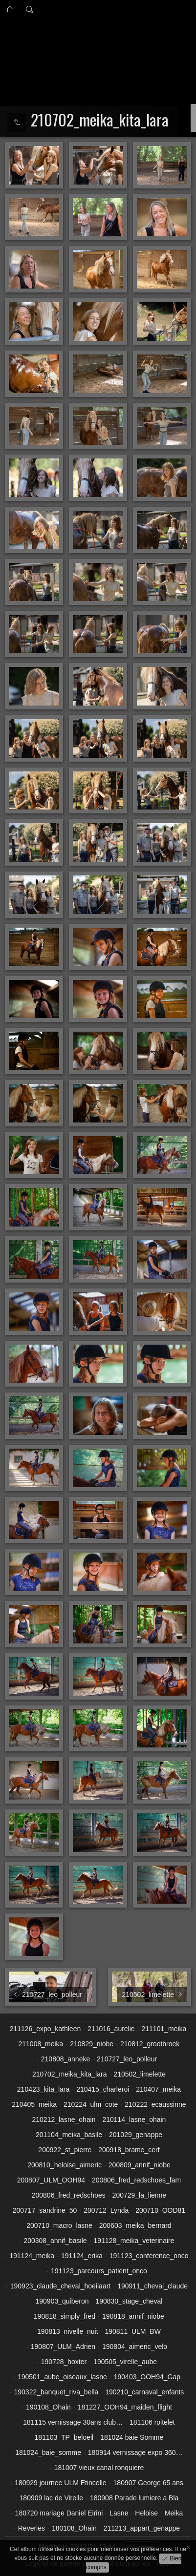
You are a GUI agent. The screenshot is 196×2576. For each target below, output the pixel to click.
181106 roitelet (152, 2422)
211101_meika (164, 2029)
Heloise (146, 2513)
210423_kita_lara (43, 2089)
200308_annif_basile (55, 2240)
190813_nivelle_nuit (67, 2331)
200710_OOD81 (160, 2210)
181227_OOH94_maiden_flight (125, 2407)
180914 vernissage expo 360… (135, 2452)
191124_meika (31, 2256)
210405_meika (34, 2104)
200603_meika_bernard (135, 2225)
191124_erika (82, 2256)
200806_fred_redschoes (69, 2195)
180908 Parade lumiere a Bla (134, 2498)
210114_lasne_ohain (134, 2119)
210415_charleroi (102, 2089)
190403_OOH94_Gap (147, 2377)
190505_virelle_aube (125, 2362)
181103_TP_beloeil (64, 2437)
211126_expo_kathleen (45, 2029)
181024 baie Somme (131, 2437)
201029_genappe (135, 2135)
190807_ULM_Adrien (63, 2346)
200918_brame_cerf (128, 2150)
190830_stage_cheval (128, 2301)
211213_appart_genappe (142, 2528)
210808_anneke (65, 2059)
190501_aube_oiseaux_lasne (62, 2377)
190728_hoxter (64, 2362)
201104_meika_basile (69, 2135)
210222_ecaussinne (155, 2104)
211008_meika (41, 2044)
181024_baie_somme (48, 2452)
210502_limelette (139, 2074)
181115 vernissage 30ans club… (73, 2422)
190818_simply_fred (64, 2316)
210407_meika (158, 2089)
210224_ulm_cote (91, 2104)
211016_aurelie (111, 2029)
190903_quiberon (61, 2301)
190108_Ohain (48, 2407)
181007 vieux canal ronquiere (99, 2468)
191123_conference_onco (149, 2256)
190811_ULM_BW (132, 2331)
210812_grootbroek (149, 2044)
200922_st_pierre (64, 2150)
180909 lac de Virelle (52, 2498)
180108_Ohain (74, 2528)
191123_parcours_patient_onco (99, 2271)
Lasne (118, 2513)
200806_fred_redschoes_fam (136, 2180)
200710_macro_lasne (59, 2225)
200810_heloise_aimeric (64, 2165)
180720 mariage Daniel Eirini (59, 2513)
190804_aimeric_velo (134, 2346)
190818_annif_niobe (133, 2316)
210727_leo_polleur (127, 2059)
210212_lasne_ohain (63, 2119)
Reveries (31, 2528)
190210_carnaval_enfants (144, 2392)
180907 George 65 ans (148, 2483)
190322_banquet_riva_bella (56, 2392)
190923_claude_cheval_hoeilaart (60, 2286)
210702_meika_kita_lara (69, 2074)
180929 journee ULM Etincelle (61, 2483)
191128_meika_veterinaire (134, 2240)
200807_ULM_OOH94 (51, 2180)
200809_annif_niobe (140, 2165)
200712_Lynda (106, 2210)
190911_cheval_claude (152, 2286)
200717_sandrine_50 (45, 2210)
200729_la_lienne (139, 2195)
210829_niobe (91, 2044)
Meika (174, 2513)
